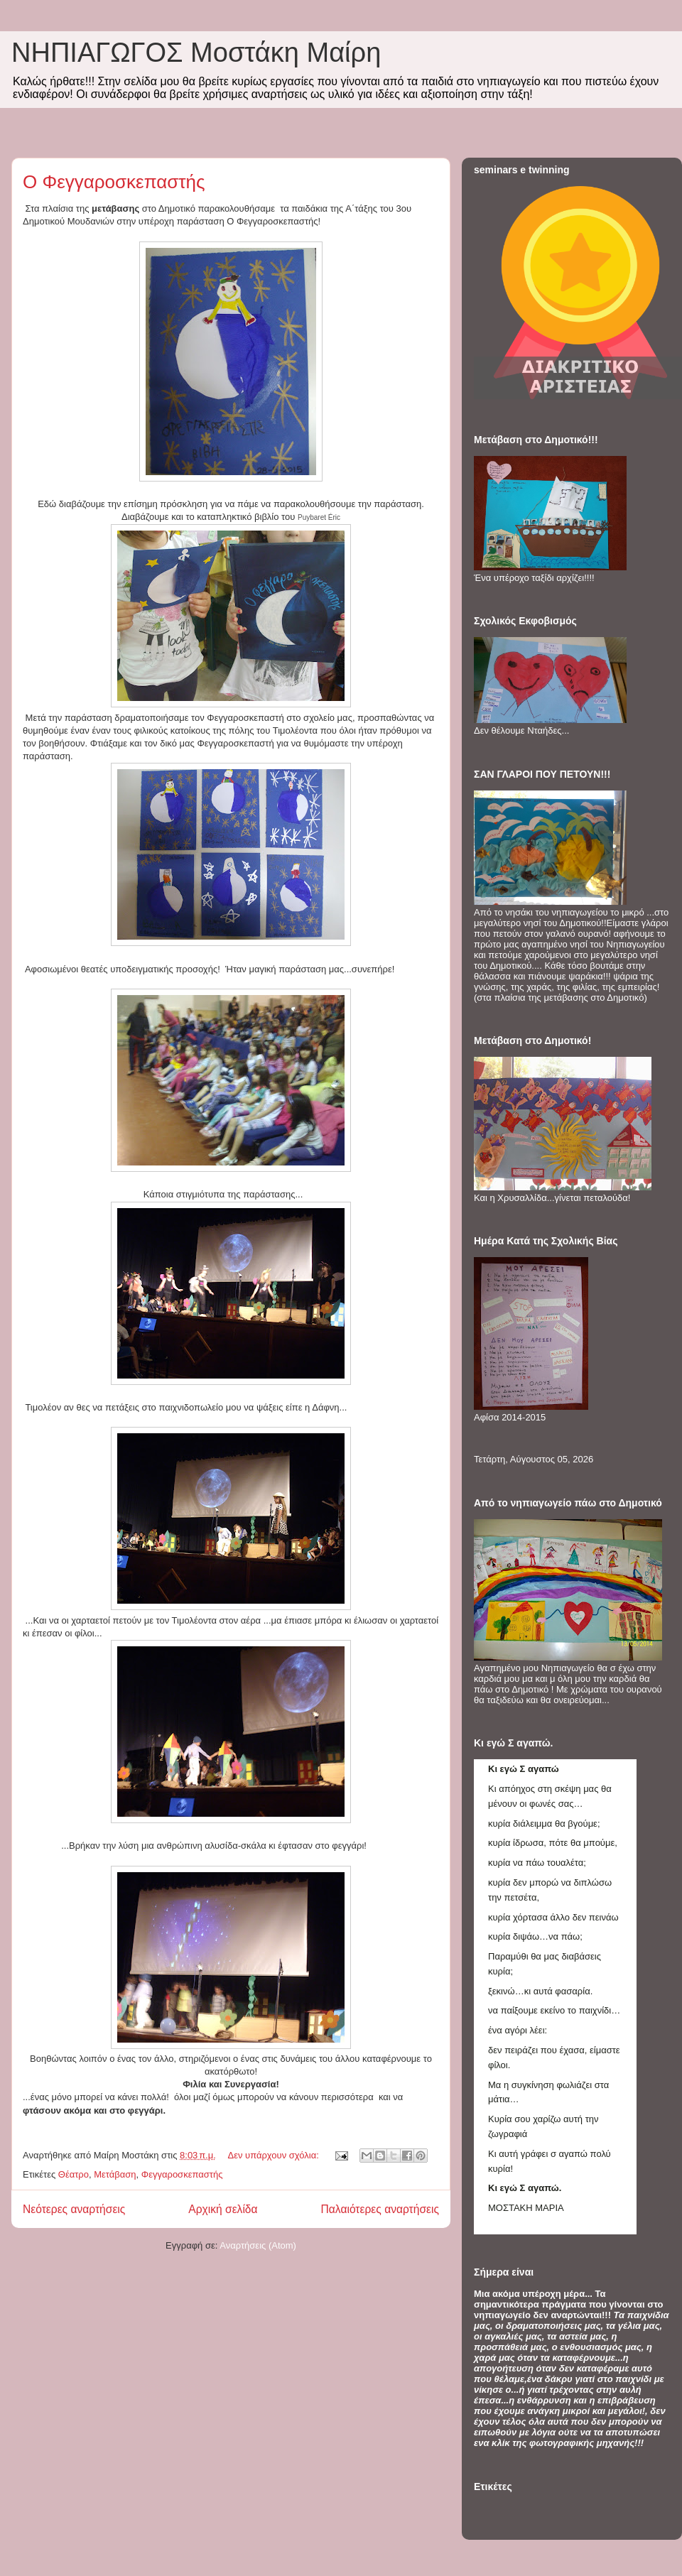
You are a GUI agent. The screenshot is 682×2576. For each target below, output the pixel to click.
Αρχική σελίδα (222, 2209)
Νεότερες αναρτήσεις (74, 2209)
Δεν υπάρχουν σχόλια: (274, 2155)
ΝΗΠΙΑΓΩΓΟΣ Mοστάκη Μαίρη (196, 52)
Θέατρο (73, 2174)
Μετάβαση (115, 2174)
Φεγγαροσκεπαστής (182, 2174)
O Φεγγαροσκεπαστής (114, 181)
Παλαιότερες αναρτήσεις (380, 2209)
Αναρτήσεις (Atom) (258, 2245)
